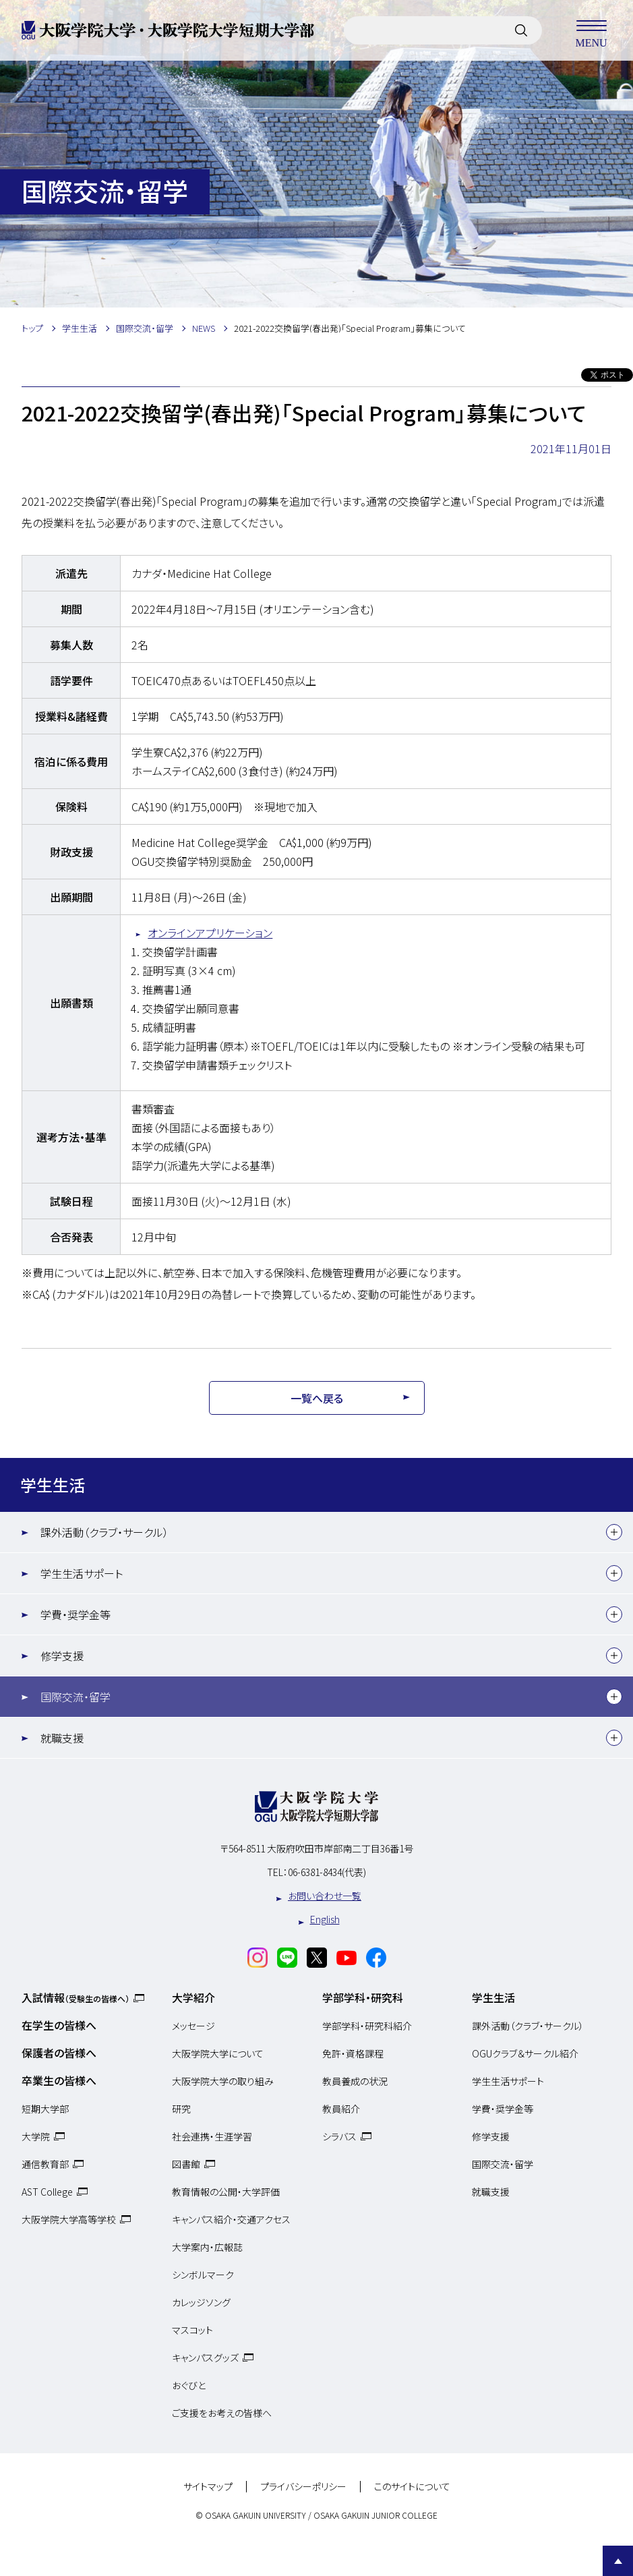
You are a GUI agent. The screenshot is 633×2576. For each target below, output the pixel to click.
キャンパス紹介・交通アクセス (231, 2219)
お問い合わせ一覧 (324, 1895)
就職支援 (62, 1738)
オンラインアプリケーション (210, 933)
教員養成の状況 (355, 2081)
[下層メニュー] (614, 1532)
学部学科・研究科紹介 (367, 2025)
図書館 (186, 2164)
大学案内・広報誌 (207, 2247)
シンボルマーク (203, 2274)
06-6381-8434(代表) (327, 1872)
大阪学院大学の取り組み (223, 2081)
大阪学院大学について (218, 2053)
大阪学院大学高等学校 (69, 2219)
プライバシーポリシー (303, 2487)
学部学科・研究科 (362, 1997)
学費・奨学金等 (75, 1614)
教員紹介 (341, 2108)
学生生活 (52, 1484)
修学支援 (62, 1655)
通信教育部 (45, 2164)
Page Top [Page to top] (618, 2561)
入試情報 (75, 1997)
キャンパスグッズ (205, 2357)
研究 (181, 2108)
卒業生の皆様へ (59, 2080)
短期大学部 (45, 2108)
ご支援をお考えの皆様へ (222, 2413)
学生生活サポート (81, 1573)
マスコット (192, 2330)
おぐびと (189, 2385)
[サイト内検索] (521, 30)
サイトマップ (208, 2487)
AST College (47, 2191)
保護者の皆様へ (59, 2053)
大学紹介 (193, 1997)
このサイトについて (412, 2487)
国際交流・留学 (75, 1697)
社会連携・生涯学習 (212, 2136)
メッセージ (193, 2025)
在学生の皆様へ (59, 2025)
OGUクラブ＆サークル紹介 (525, 2053)
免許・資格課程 (353, 2053)
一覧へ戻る (317, 1398)
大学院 (36, 2136)
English (325, 1919)
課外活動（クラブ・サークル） (104, 1532)
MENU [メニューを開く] (591, 30)
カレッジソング (201, 2302)
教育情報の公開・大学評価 (226, 2191)
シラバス (339, 2136)
